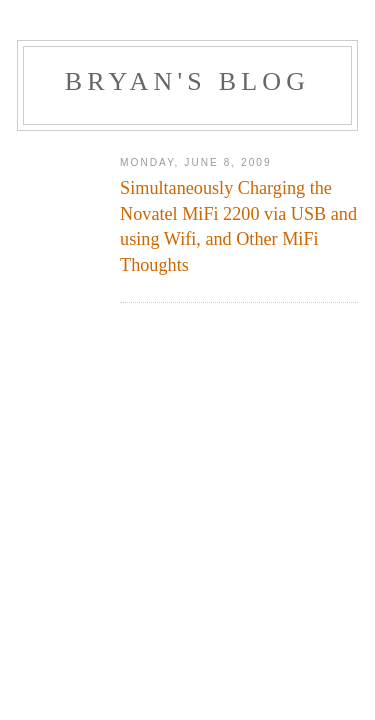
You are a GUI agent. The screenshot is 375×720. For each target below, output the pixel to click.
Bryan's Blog (188, 81)
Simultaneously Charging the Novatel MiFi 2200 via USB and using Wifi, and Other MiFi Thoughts (238, 226)
